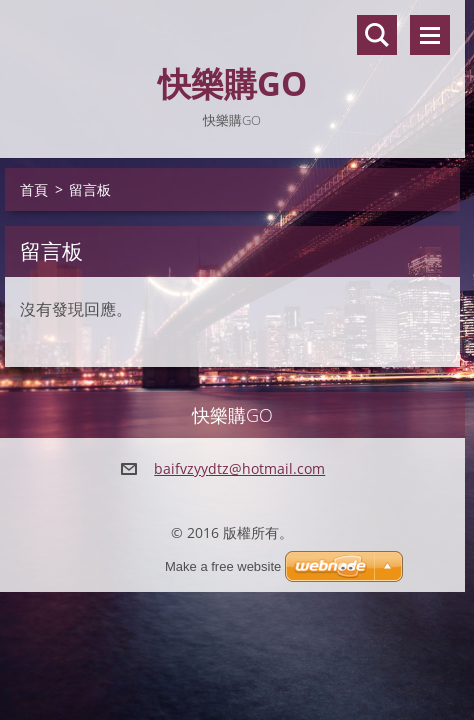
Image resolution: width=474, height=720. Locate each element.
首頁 (34, 189)
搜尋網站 (377, 35)
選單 (430, 35)
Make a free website (223, 566)
